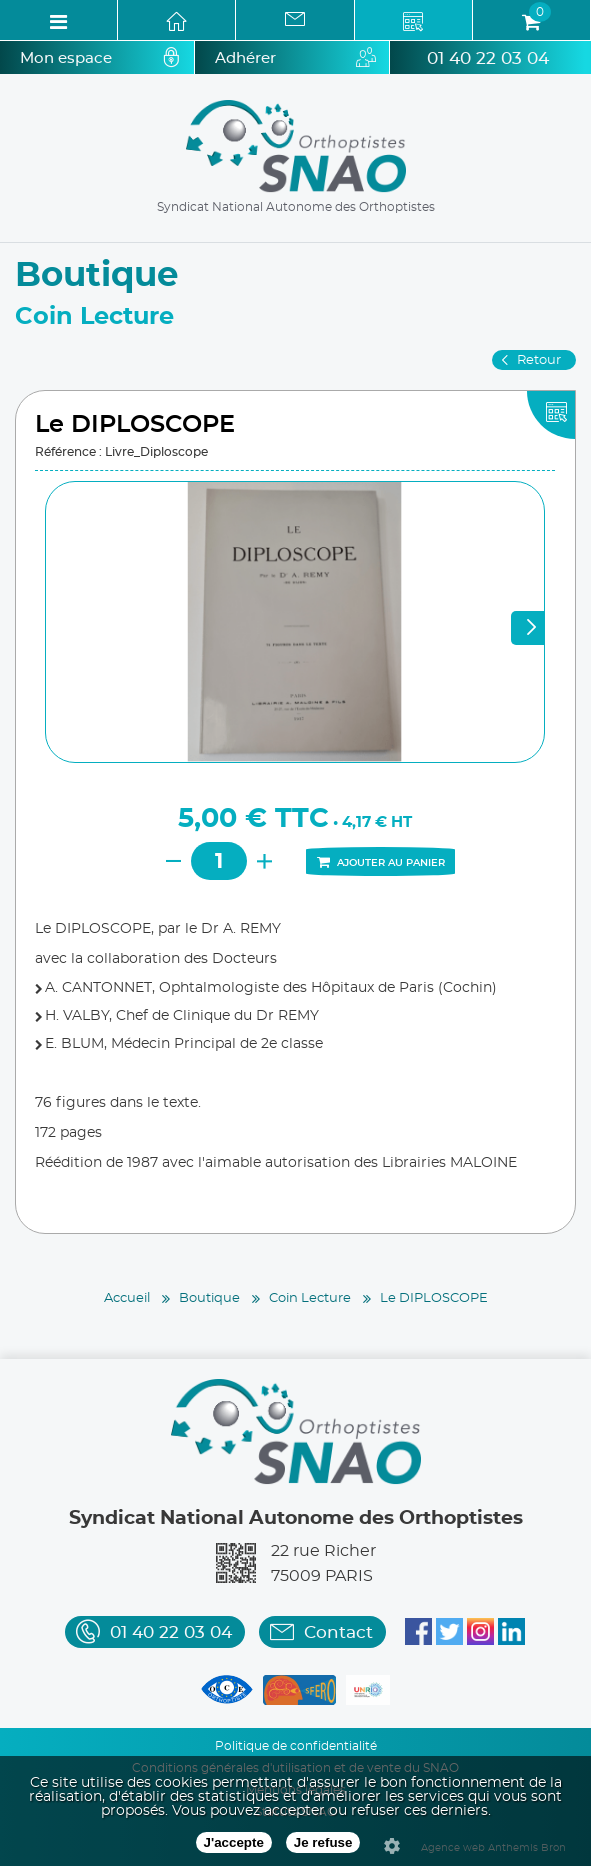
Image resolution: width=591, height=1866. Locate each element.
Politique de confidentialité (296, 1746)
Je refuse (323, 1842)
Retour (539, 360)
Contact (338, 1632)
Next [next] (528, 628)
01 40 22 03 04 (488, 58)
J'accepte (234, 1842)
